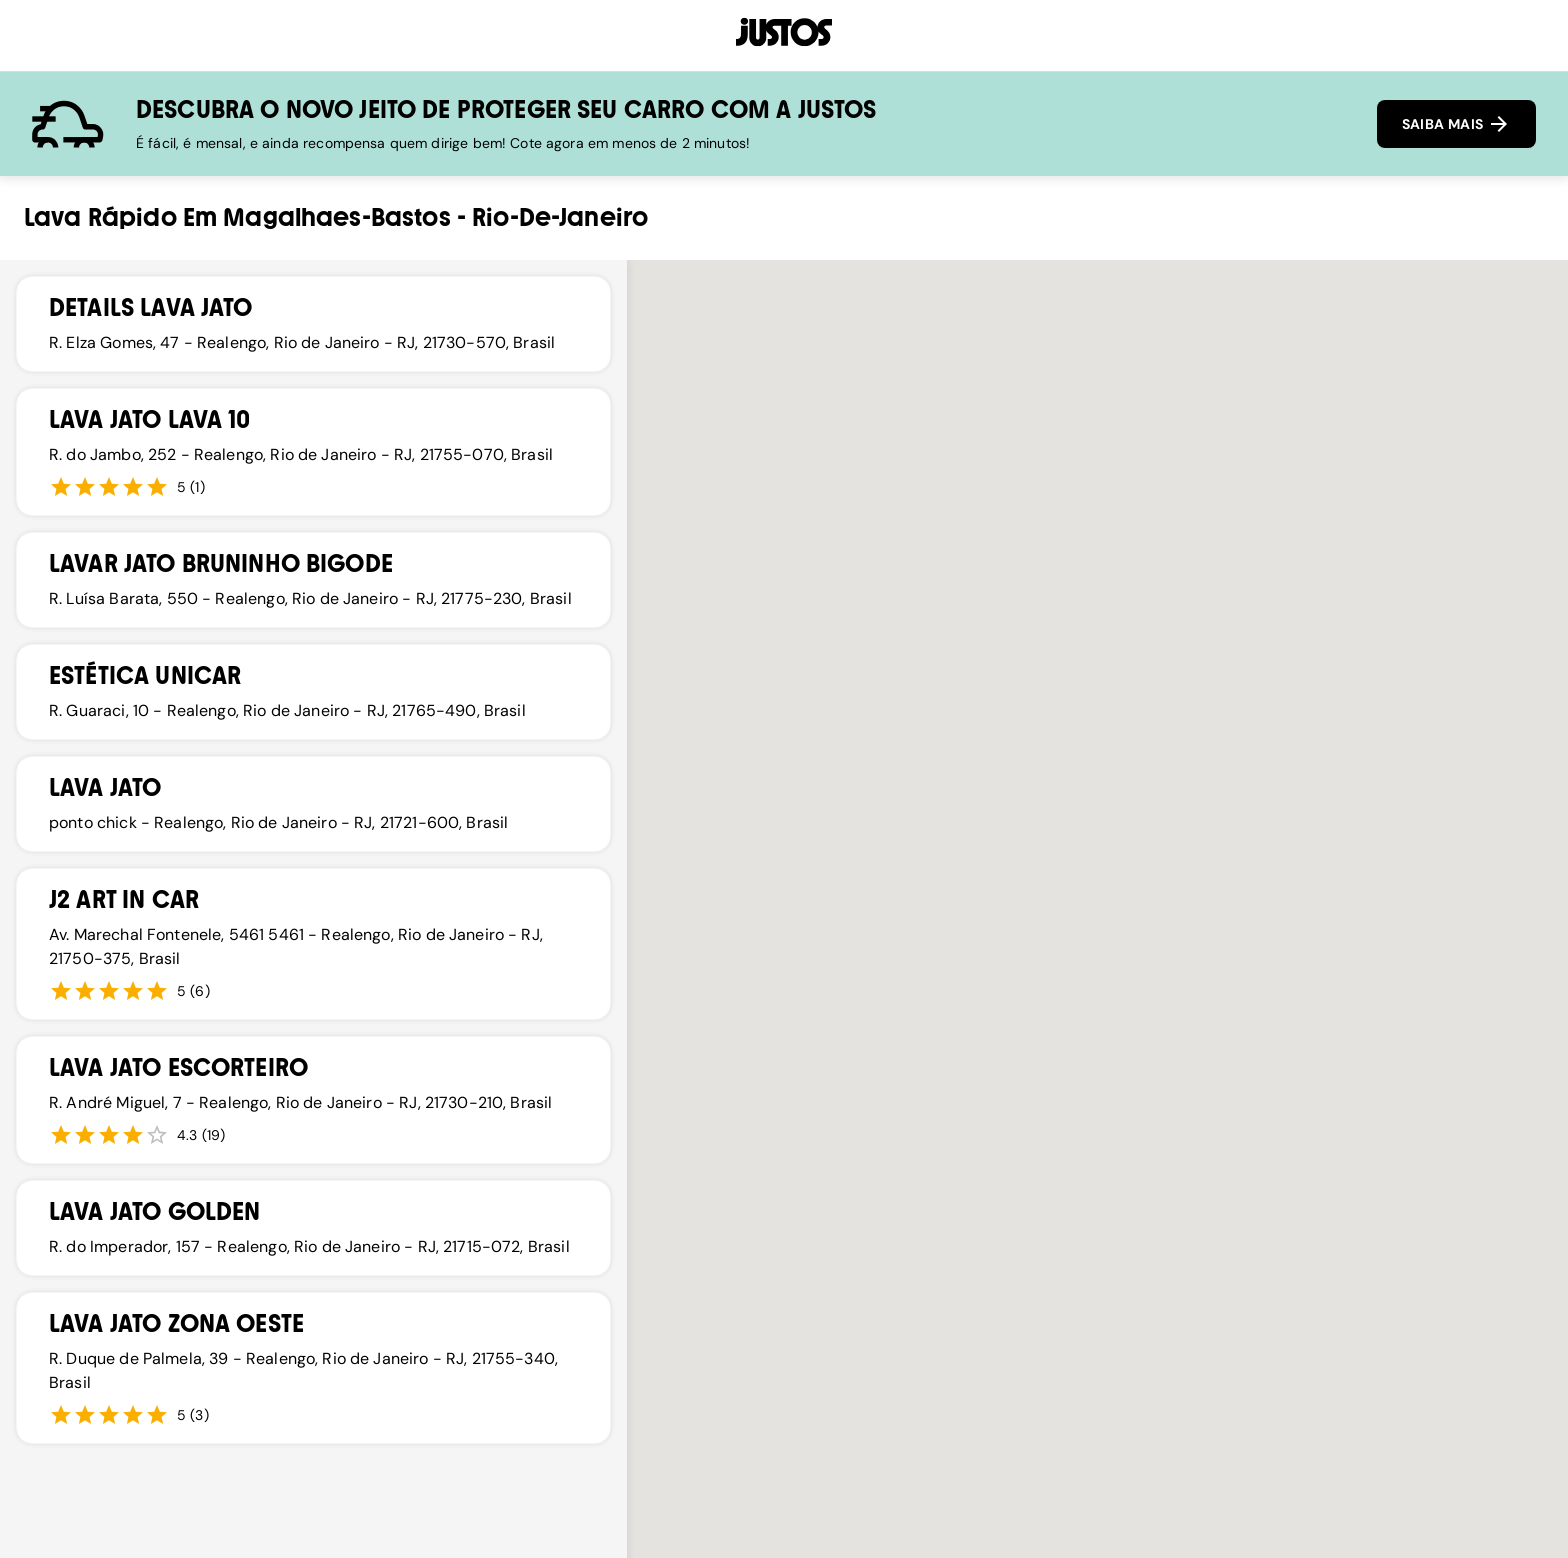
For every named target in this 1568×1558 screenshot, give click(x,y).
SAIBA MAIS (1456, 124)
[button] (1135, 851)
